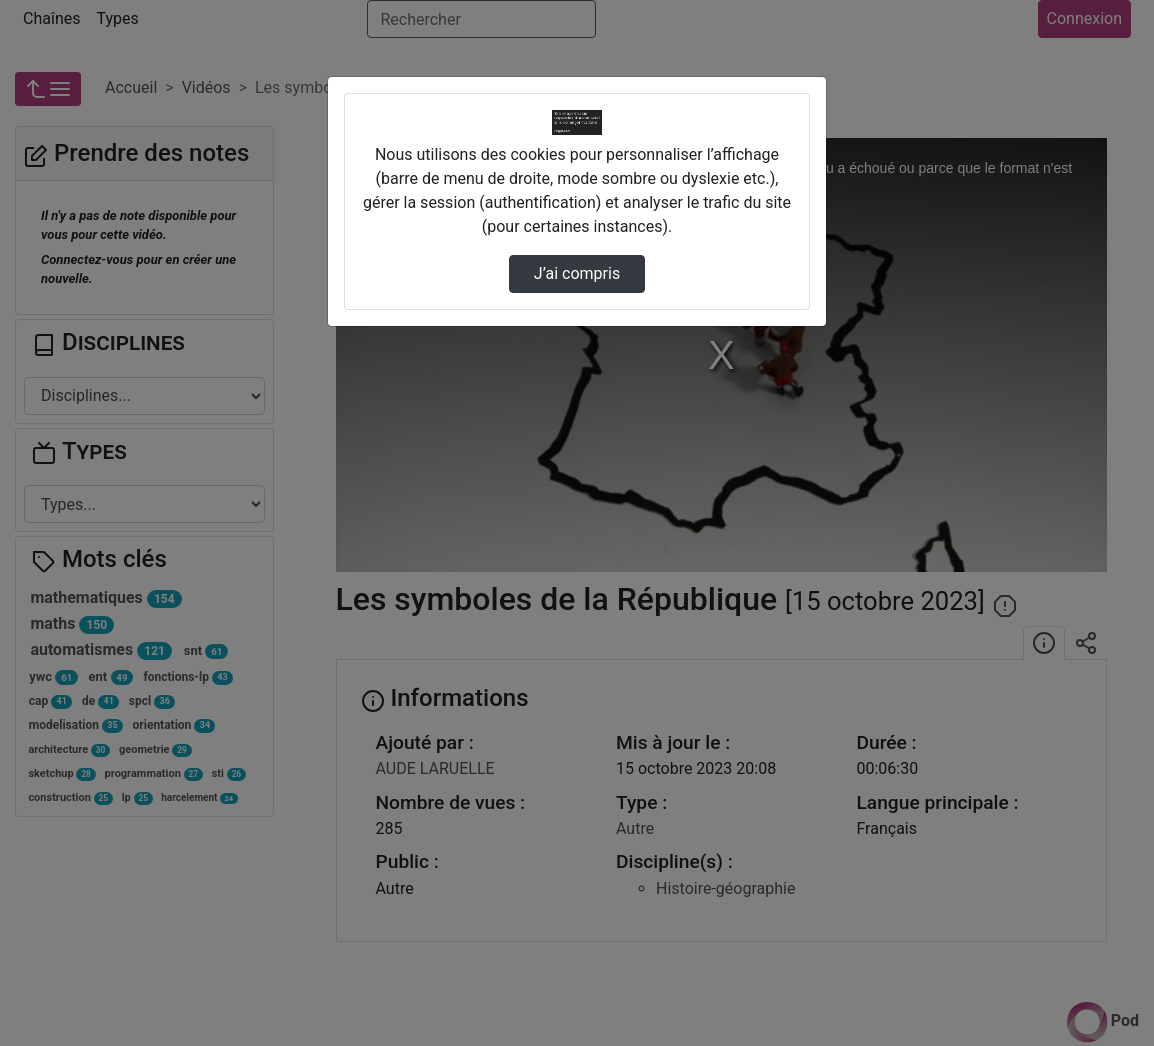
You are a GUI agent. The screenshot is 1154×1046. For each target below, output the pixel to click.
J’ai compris (577, 273)
